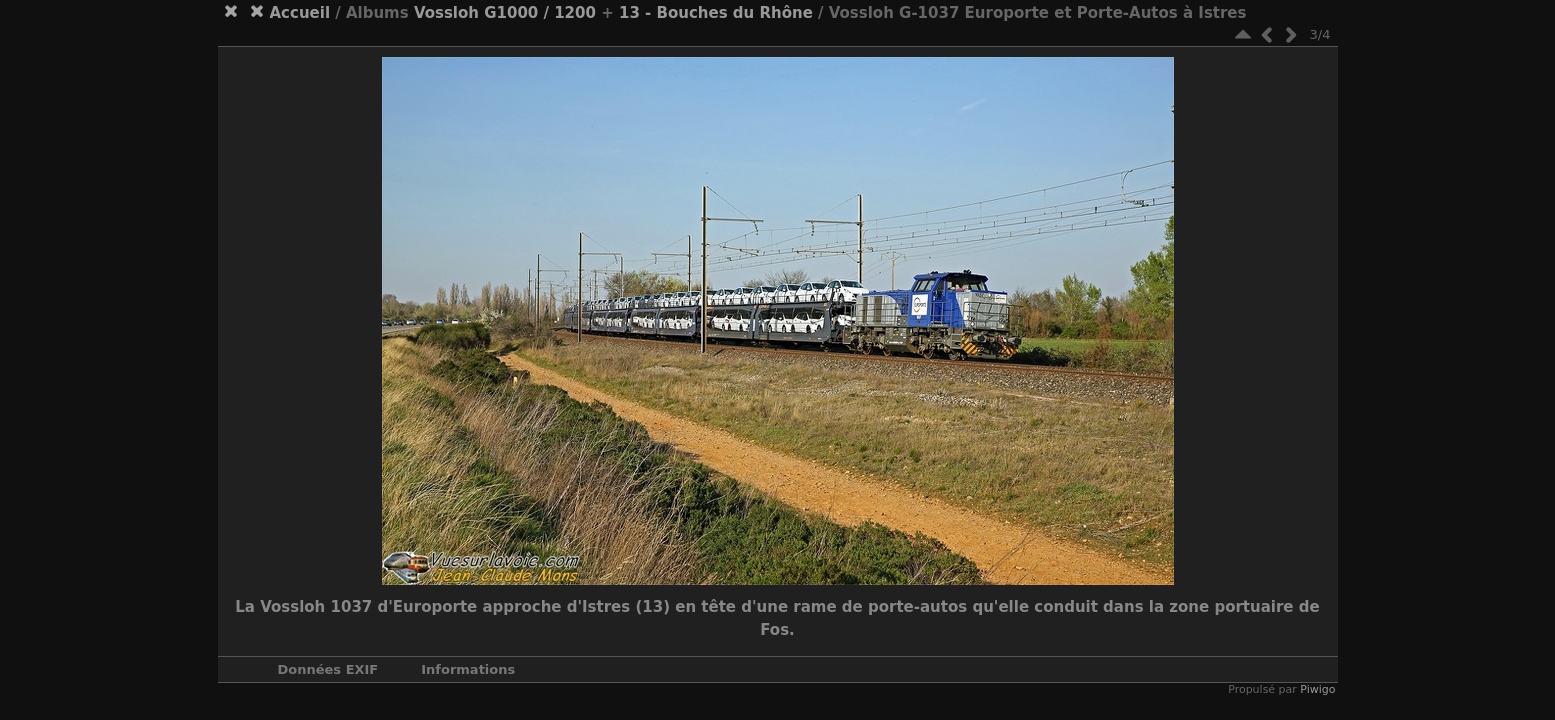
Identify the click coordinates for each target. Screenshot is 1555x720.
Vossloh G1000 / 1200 (505, 13)
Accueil (300, 13)
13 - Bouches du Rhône (716, 13)
